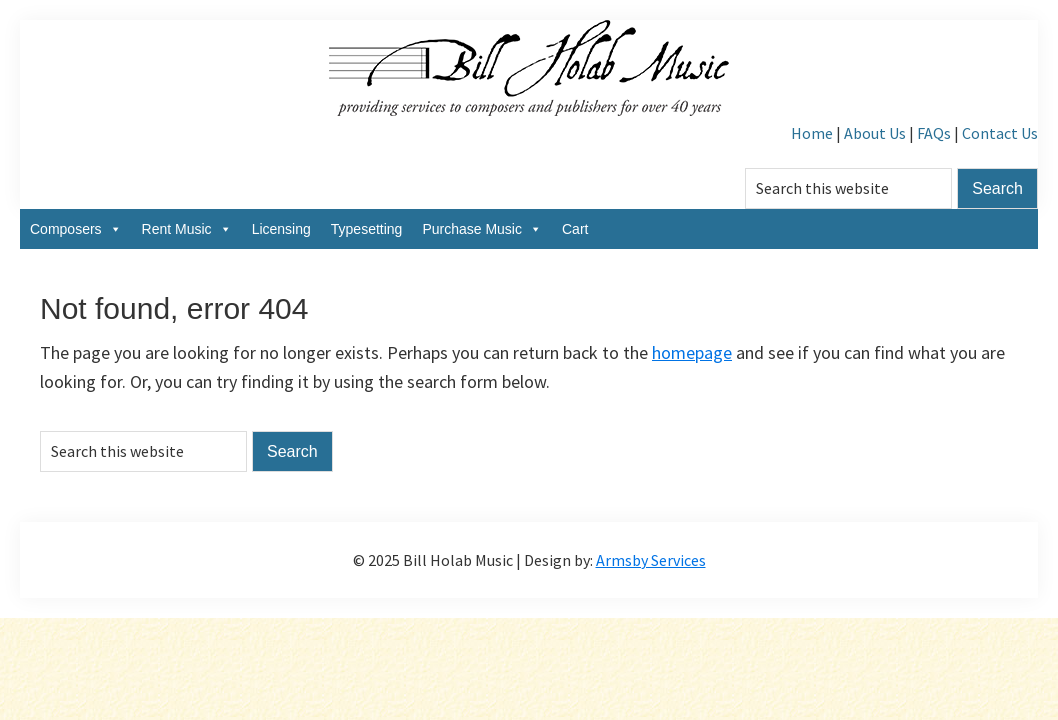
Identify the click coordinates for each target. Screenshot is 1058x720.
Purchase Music (482, 229)
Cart (575, 229)
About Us (875, 133)
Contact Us (1000, 133)
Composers (76, 229)
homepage (692, 352)
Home (812, 133)
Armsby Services (651, 560)
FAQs (934, 133)
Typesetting (367, 229)
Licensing (281, 229)
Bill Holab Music (529, 70)
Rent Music (187, 229)
